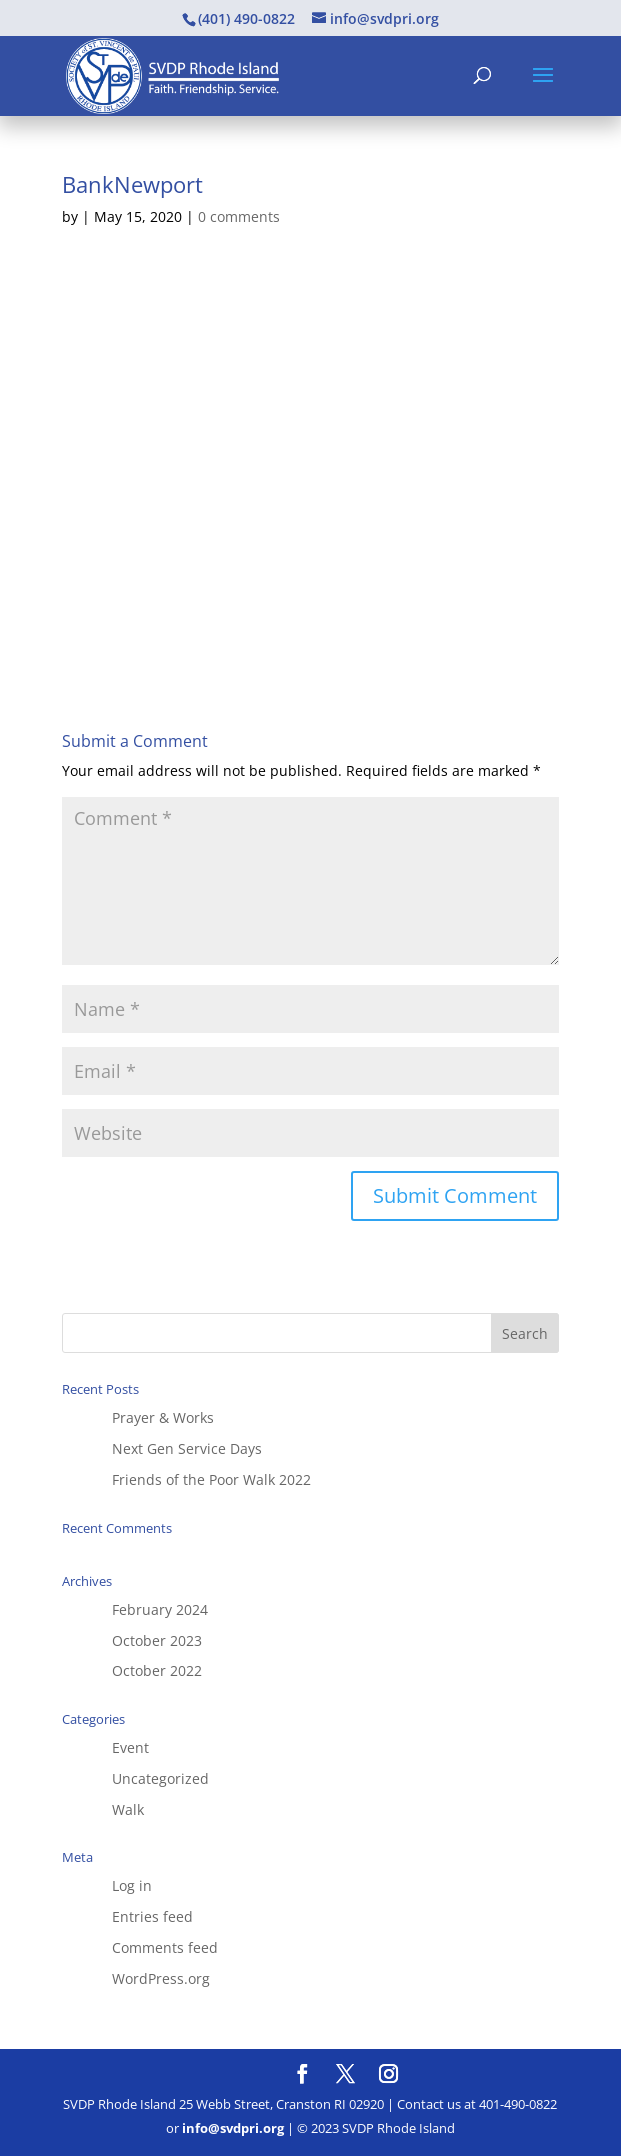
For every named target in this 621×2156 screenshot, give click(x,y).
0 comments (239, 216)
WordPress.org (161, 1978)
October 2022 (157, 1670)
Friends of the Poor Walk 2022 (211, 1479)
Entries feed (152, 1916)
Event (130, 1747)
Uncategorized (160, 1778)
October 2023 (157, 1640)
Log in (132, 1885)
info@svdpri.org (233, 2128)
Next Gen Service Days (187, 1448)
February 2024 (160, 1609)
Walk (128, 1809)
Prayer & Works (163, 1417)
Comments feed (165, 1947)
